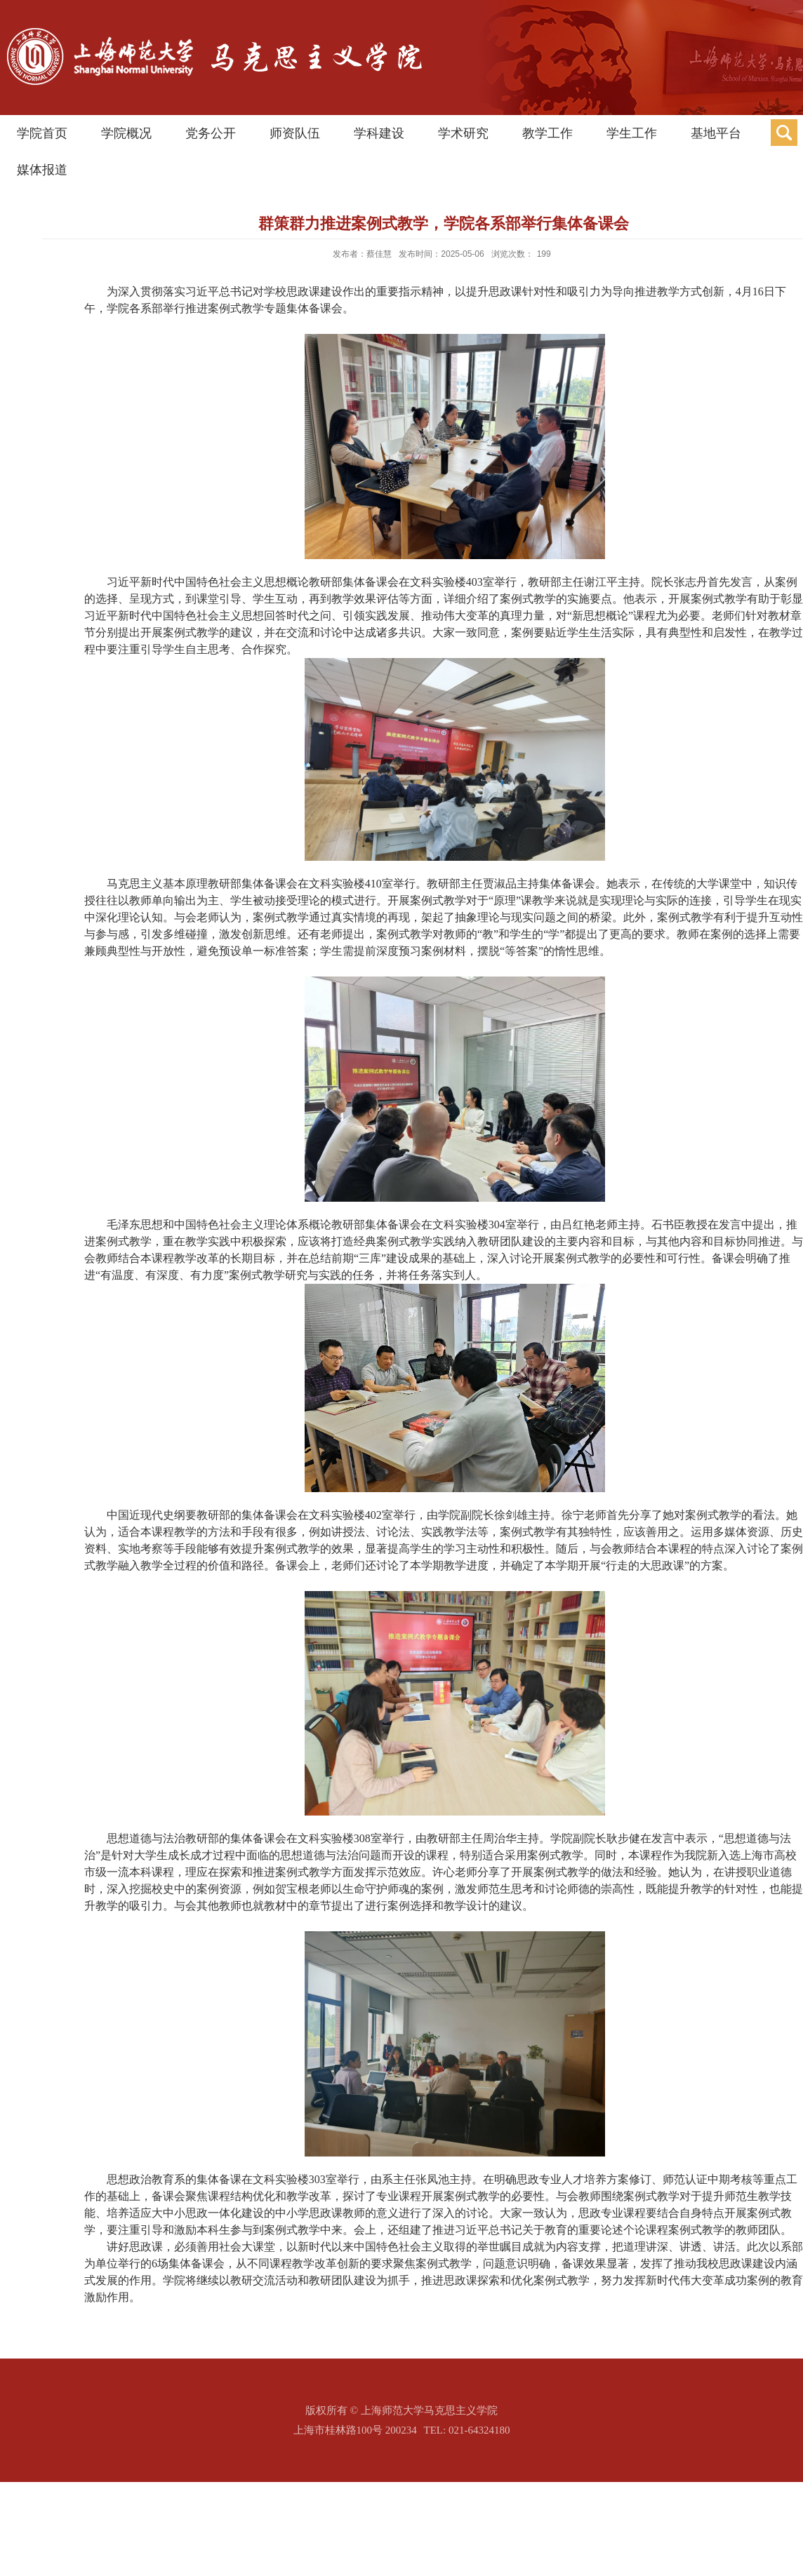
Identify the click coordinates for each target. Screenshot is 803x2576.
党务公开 (210, 133)
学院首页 (42, 133)
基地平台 (716, 133)
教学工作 (547, 133)
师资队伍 (295, 133)
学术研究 (463, 133)
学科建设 (379, 133)
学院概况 (126, 133)
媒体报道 (42, 170)
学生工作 (631, 133)
